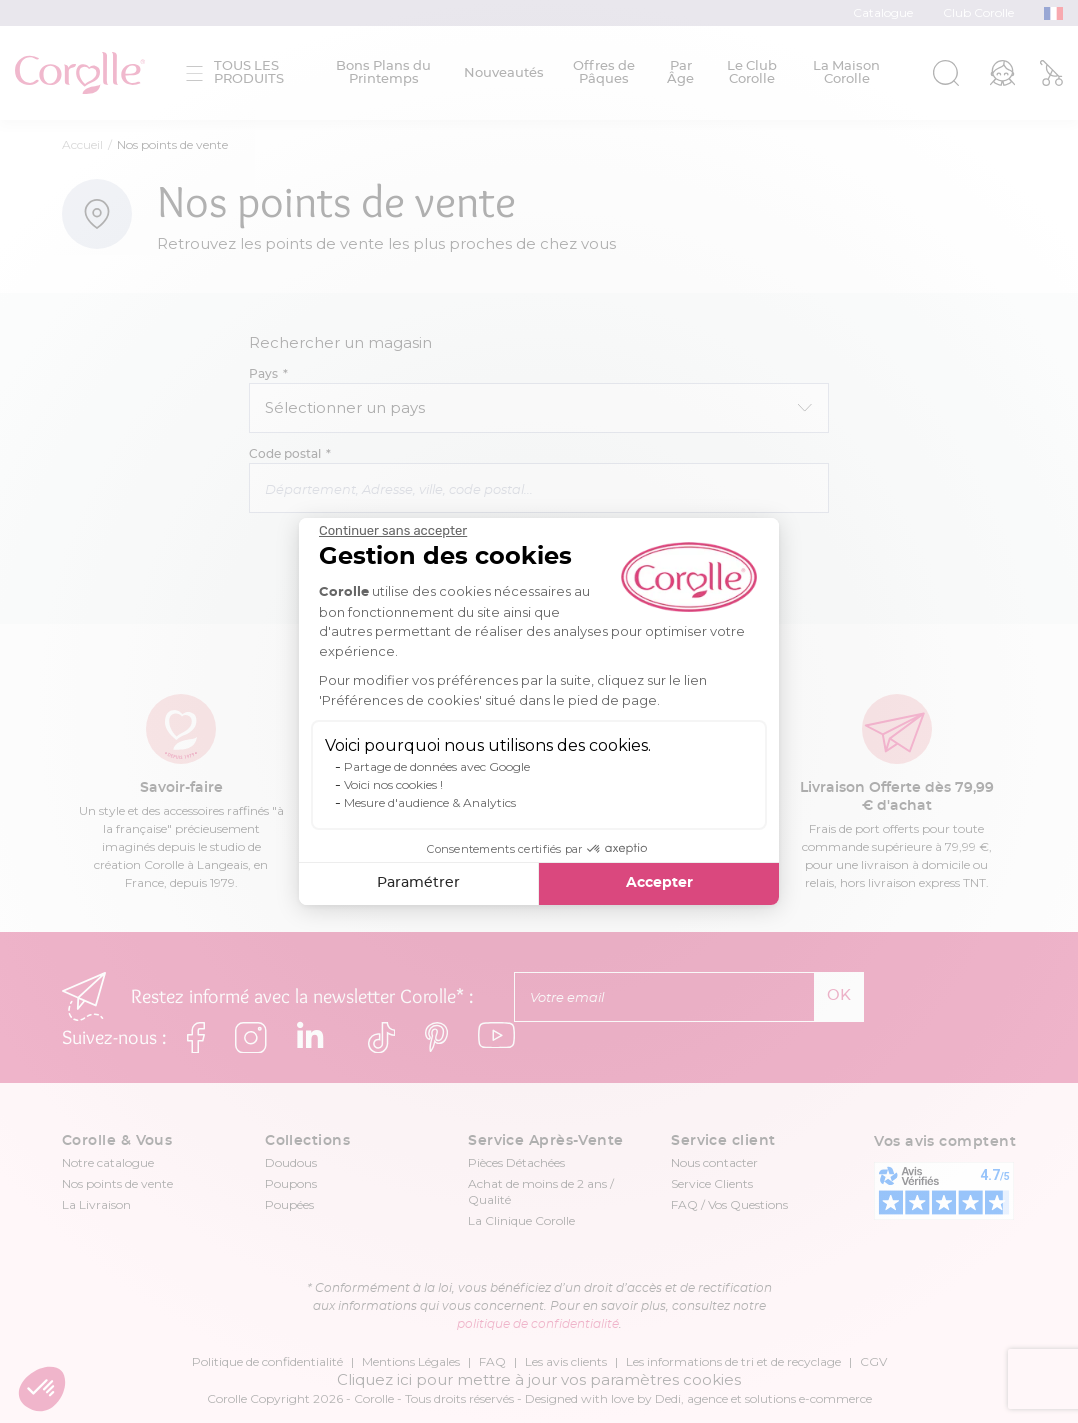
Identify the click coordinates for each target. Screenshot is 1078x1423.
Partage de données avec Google (437, 766)
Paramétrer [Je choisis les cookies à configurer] (418, 883)
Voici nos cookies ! (393, 784)
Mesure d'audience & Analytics (430, 802)
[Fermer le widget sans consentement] (393, 531)
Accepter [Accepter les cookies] (659, 883)
